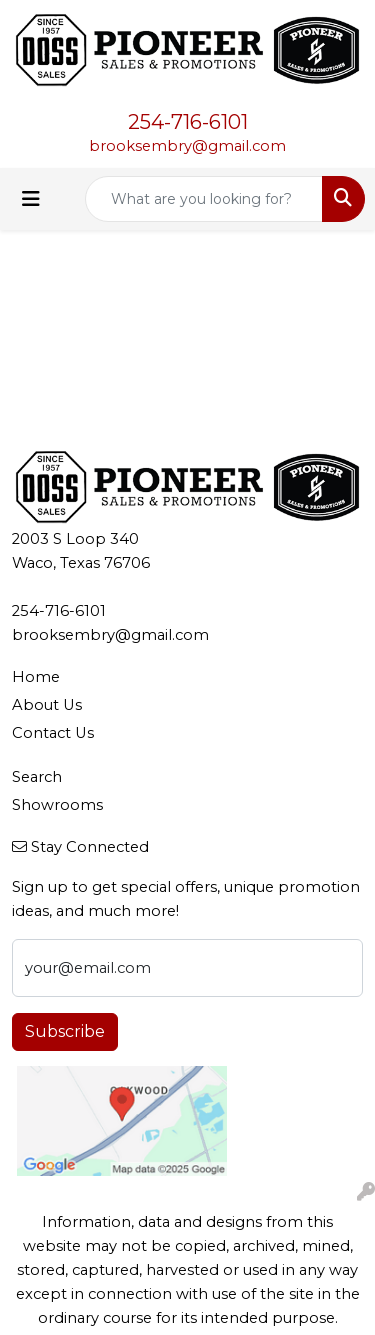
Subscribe (65, 1031)
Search (37, 777)
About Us (47, 705)
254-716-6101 (188, 122)
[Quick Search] (204, 199)
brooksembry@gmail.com (187, 146)
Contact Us (53, 733)
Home (36, 677)
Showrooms (57, 805)
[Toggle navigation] (31, 199)
